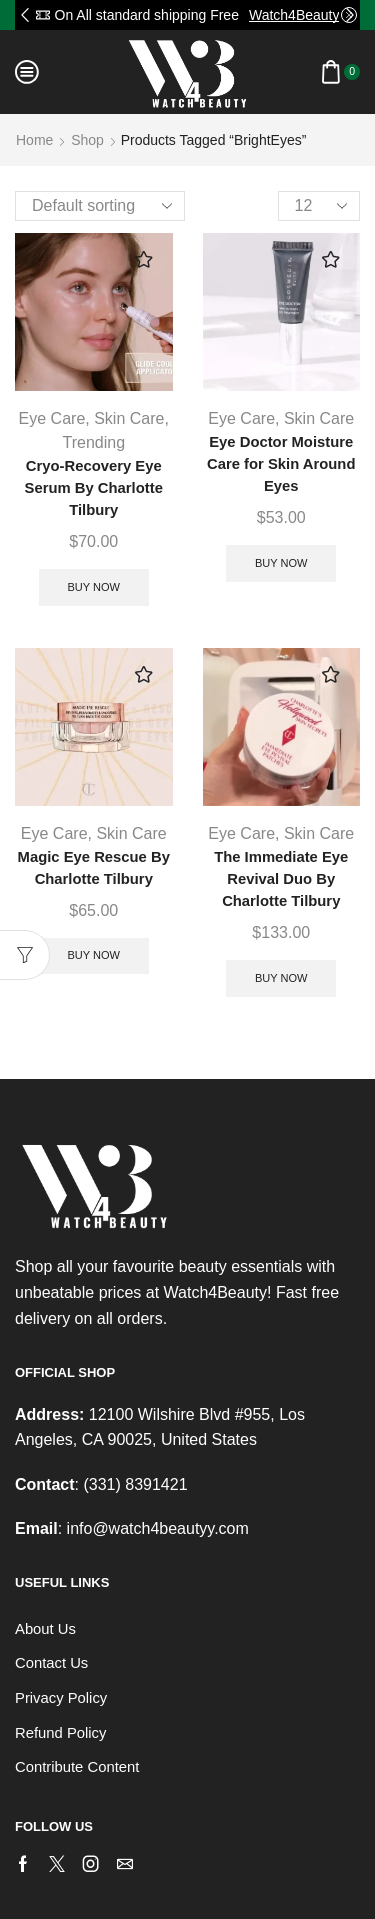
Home (34, 140)
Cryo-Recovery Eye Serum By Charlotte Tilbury (94, 488)
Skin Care (129, 418)
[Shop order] (100, 206)
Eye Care (52, 418)
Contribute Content (77, 1767)
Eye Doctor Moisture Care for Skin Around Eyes (281, 464)
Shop (87, 140)
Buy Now (93, 587)
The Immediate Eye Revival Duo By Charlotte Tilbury (281, 879)
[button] (25, 15)
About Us (45, 1629)
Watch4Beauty (294, 15)
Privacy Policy (61, 1698)
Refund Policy (60, 1733)
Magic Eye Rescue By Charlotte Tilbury (94, 868)
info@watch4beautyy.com (158, 1528)
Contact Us (51, 1663)
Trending (93, 442)
